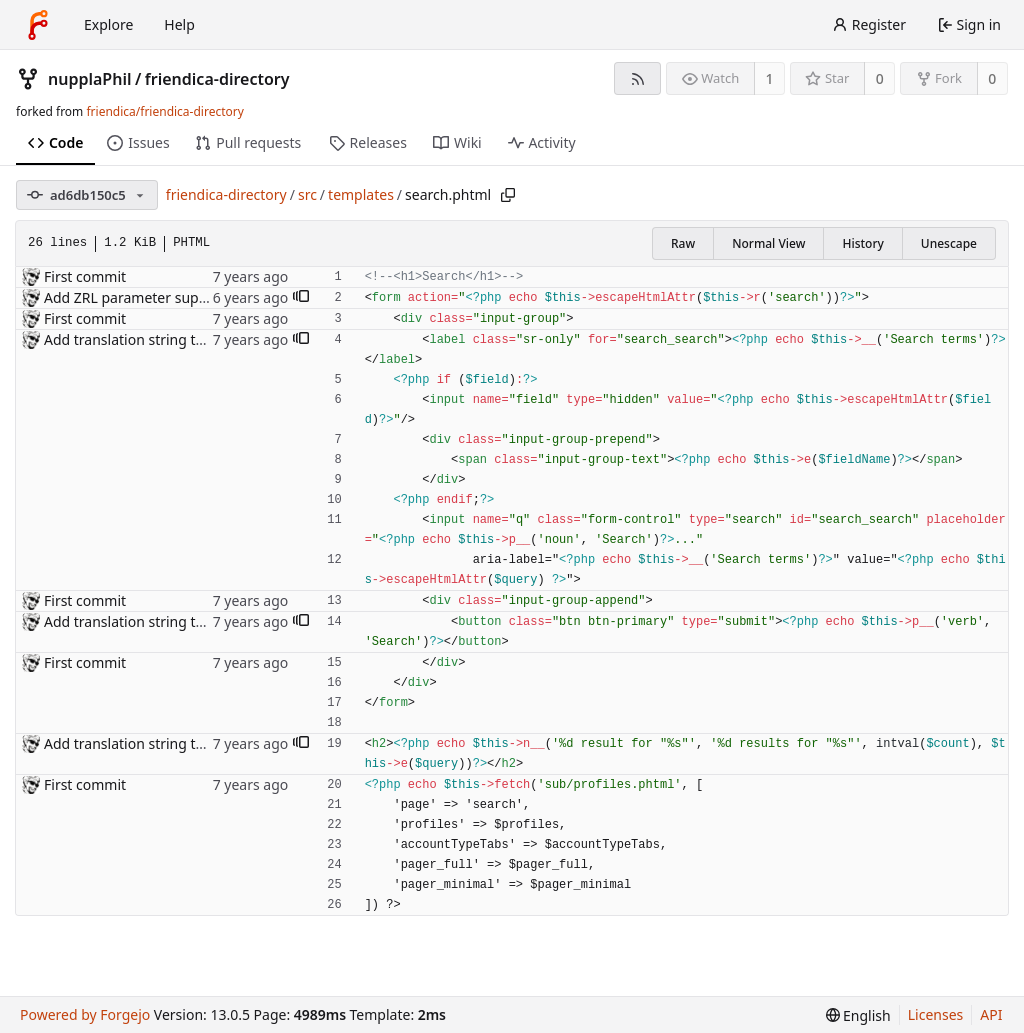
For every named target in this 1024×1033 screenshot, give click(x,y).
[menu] (858, 1015)
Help (179, 24)
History (862, 243)
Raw (683, 243)
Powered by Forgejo (85, 1014)
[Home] (38, 25)
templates (361, 194)
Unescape (949, 243)
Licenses (936, 1014)
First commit (85, 276)
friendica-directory (217, 79)
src (307, 194)
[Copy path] (508, 195)
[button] (301, 298)
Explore (108, 24)
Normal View (768, 243)
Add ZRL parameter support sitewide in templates (207, 297)
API (991, 1014)
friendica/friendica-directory (164, 111)
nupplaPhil (89, 79)
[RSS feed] (637, 78)
